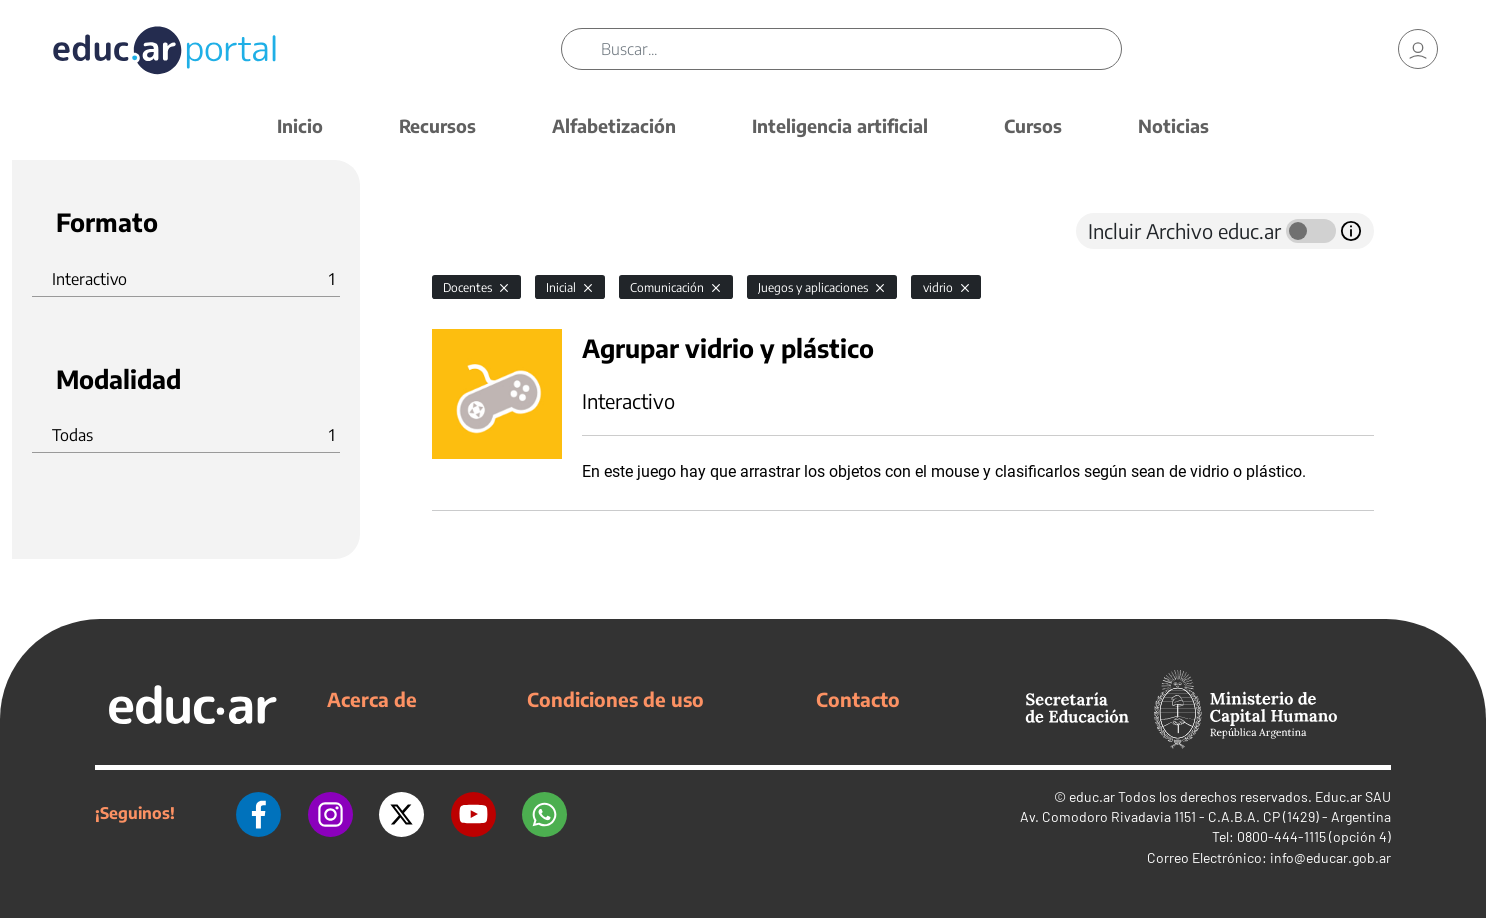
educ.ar (1092, 796)
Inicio (300, 125)
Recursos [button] (437, 125)
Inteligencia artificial (840, 125)
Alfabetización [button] (614, 125)
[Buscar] (862, 50)
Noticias (1173, 125)
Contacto (858, 699)
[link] (1418, 50)
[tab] (472, 231)
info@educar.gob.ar (1330, 857)
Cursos (1033, 125)
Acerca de (372, 699)
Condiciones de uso (615, 699)
